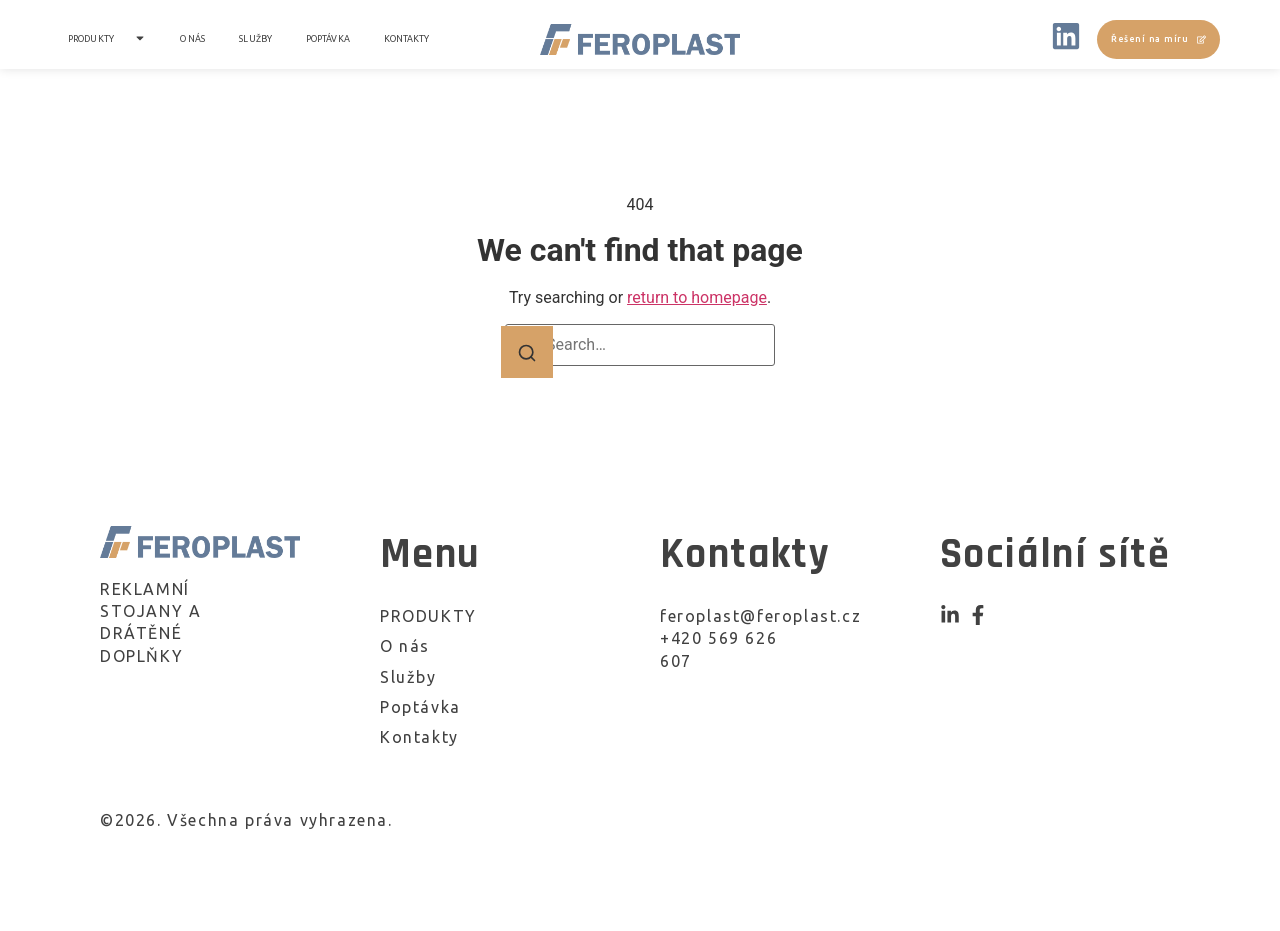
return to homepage (697, 297)
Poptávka (328, 39)
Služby (255, 39)
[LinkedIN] (1066, 39)
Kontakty (407, 39)
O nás (193, 39)
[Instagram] (950, 615)
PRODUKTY (91, 39)
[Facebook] (978, 615)
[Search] (527, 352)
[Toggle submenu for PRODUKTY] (138, 40)
